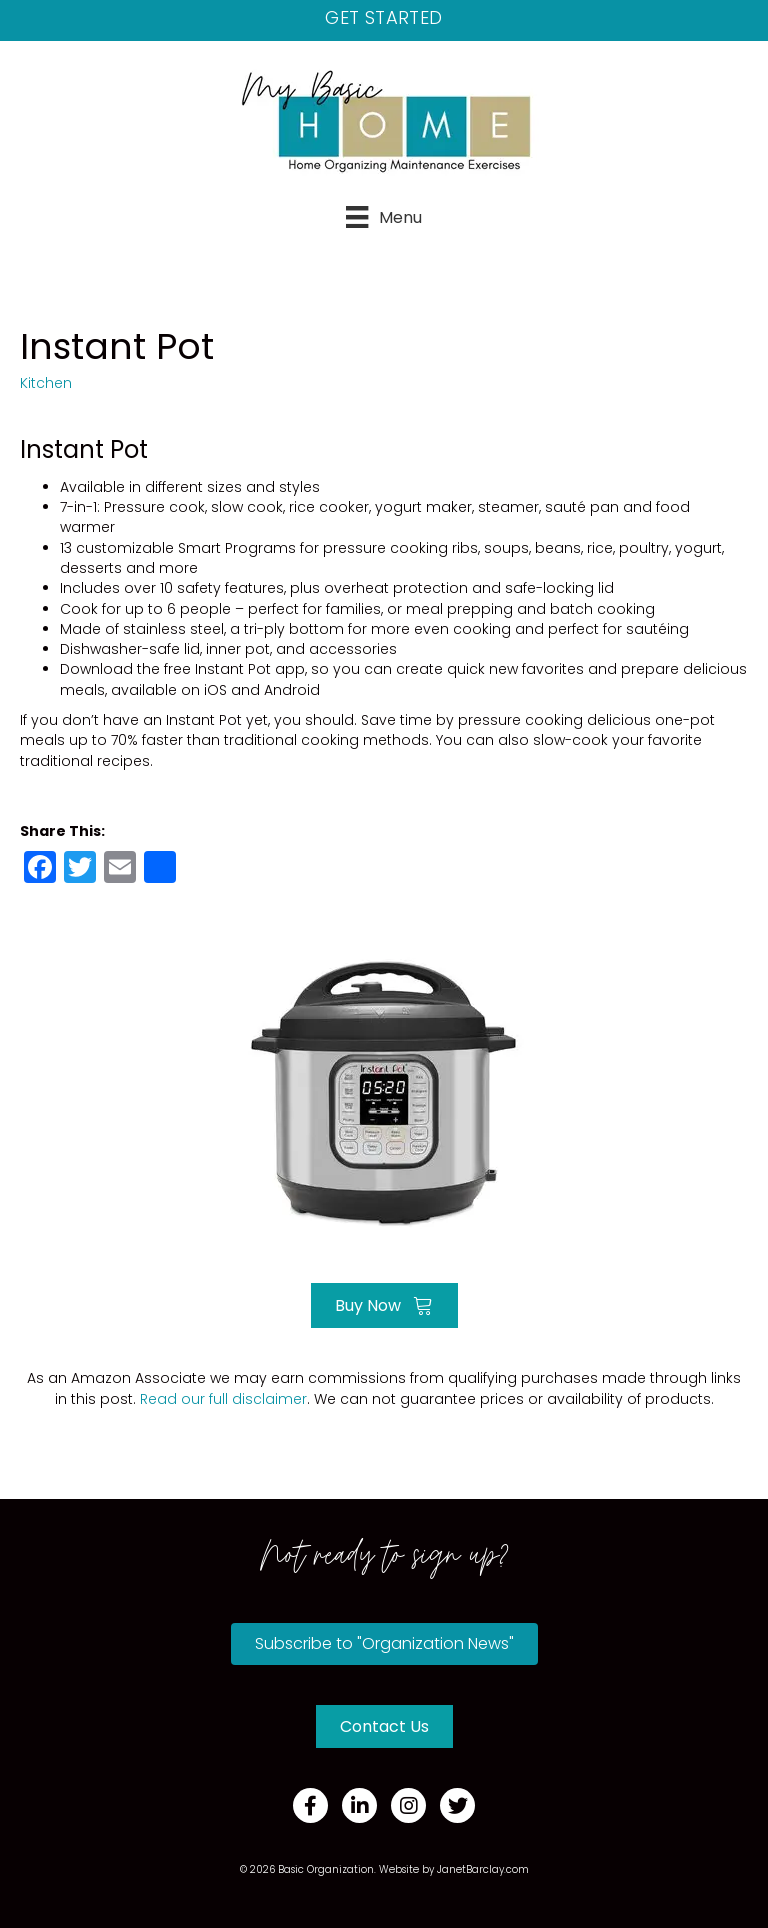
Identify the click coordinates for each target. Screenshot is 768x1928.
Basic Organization (326, 1869)
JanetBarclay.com (483, 1869)
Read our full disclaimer (223, 1399)
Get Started (383, 17)
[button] (384, 1644)
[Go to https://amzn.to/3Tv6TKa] (384, 1090)
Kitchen (46, 383)
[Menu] (383, 217)
